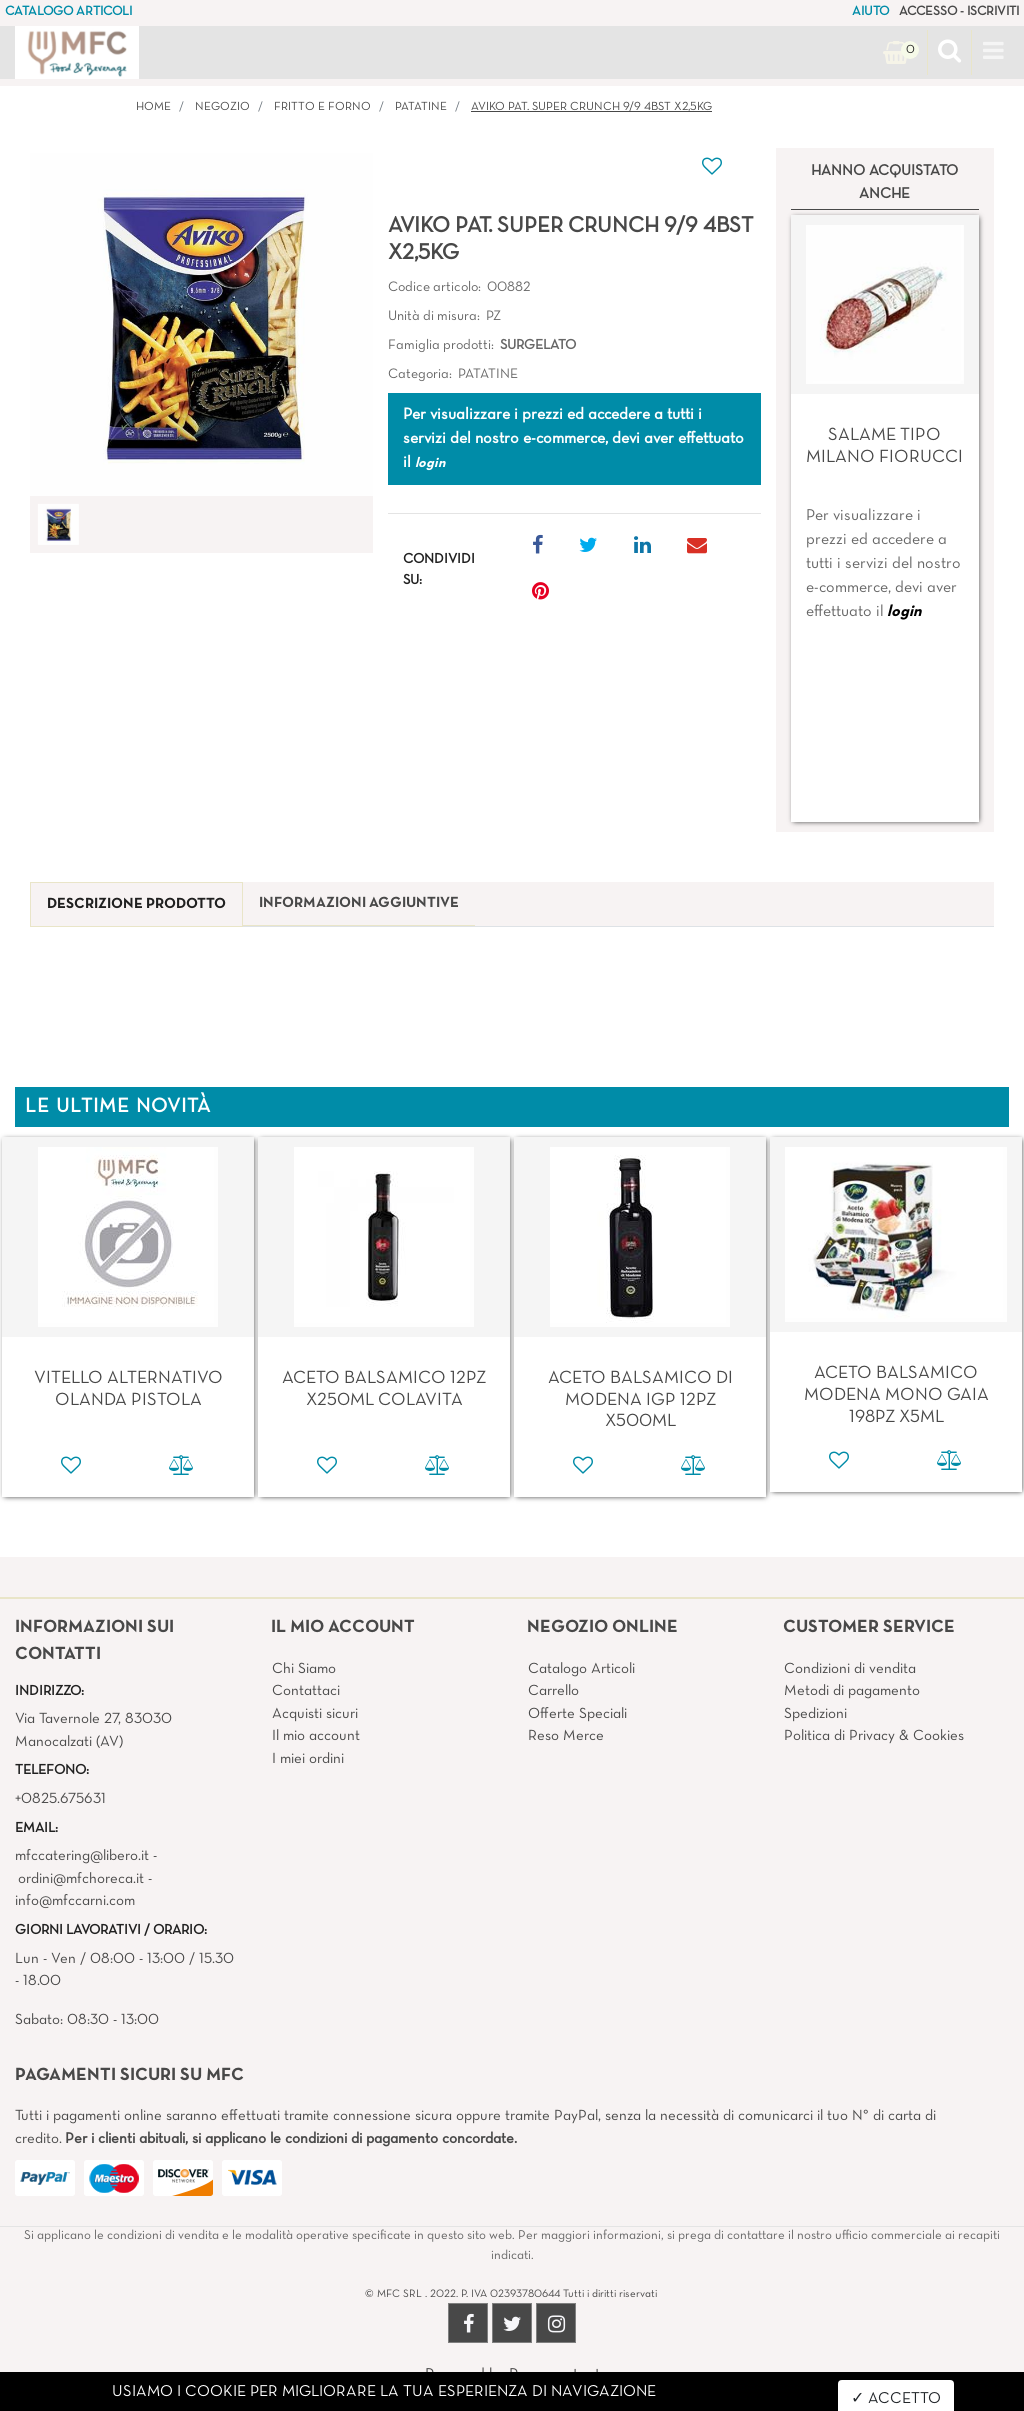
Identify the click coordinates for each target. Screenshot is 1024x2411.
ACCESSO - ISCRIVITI (959, 12)
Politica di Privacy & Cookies (874, 1736)
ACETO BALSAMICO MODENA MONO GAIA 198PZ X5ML (896, 1395)
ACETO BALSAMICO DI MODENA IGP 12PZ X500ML (640, 1400)
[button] (949, 53)
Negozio (222, 107)
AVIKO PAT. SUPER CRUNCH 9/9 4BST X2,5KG (591, 107)
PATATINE (421, 107)
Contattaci (306, 1691)
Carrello (553, 1691)
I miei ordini (308, 1759)
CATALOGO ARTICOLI (68, 12)
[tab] (136, 904)
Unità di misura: (434, 316)
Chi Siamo (304, 1669)
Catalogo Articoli (581, 1669)
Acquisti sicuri (315, 1714)
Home (153, 107)
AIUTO (870, 12)
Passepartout (554, 2375)
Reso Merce (566, 1736)
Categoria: (420, 374)
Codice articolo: (434, 287)
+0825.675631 (60, 1799)
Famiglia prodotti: (441, 345)
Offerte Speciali (577, 1714)
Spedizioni (815, 1714)
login (904, 612)
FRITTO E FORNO (322, 107)
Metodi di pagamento (852, 1691)
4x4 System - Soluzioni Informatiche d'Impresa (556, 2399)
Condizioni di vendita (850, 1669)
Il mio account (316, 1736)
